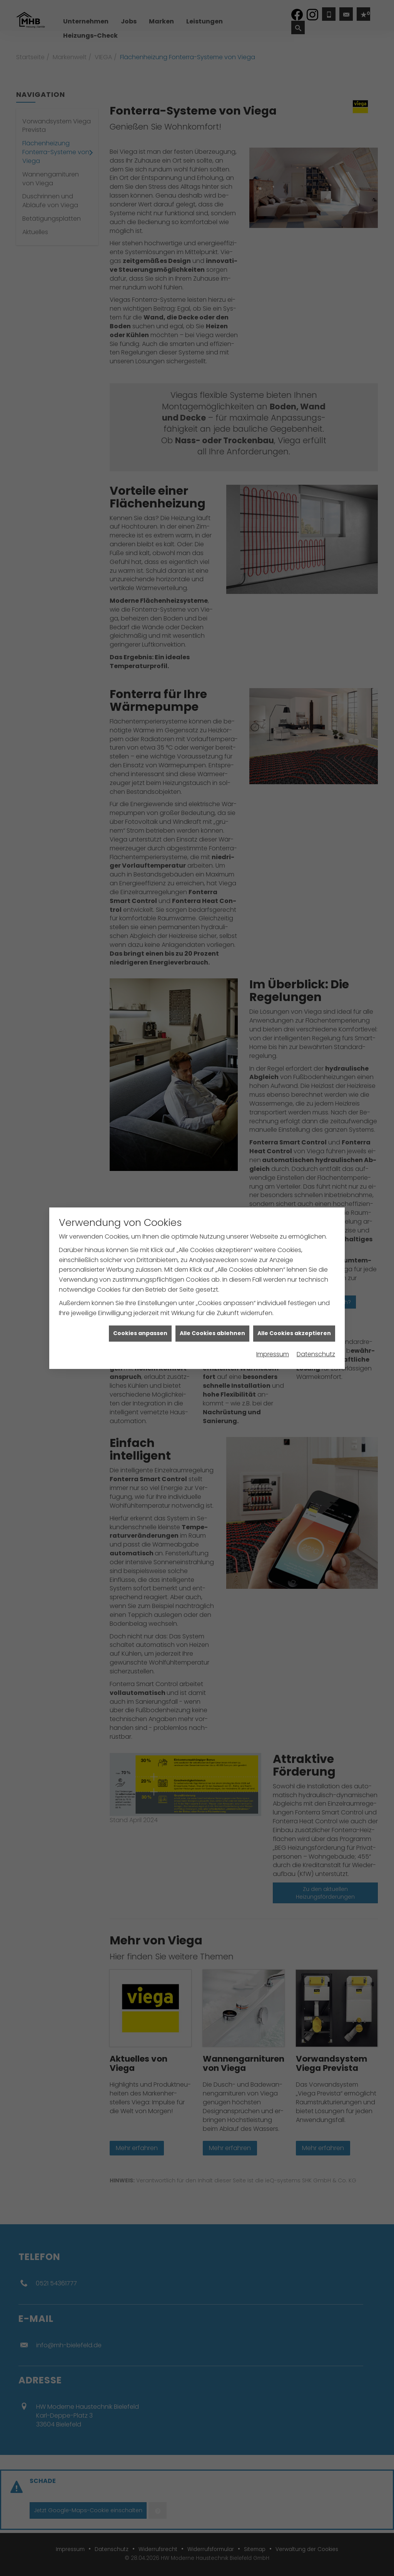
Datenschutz (316, 1354)
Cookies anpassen (140, 1333)
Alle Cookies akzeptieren (294, 1333)
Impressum (272, 1354)
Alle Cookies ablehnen (212, 1333)
